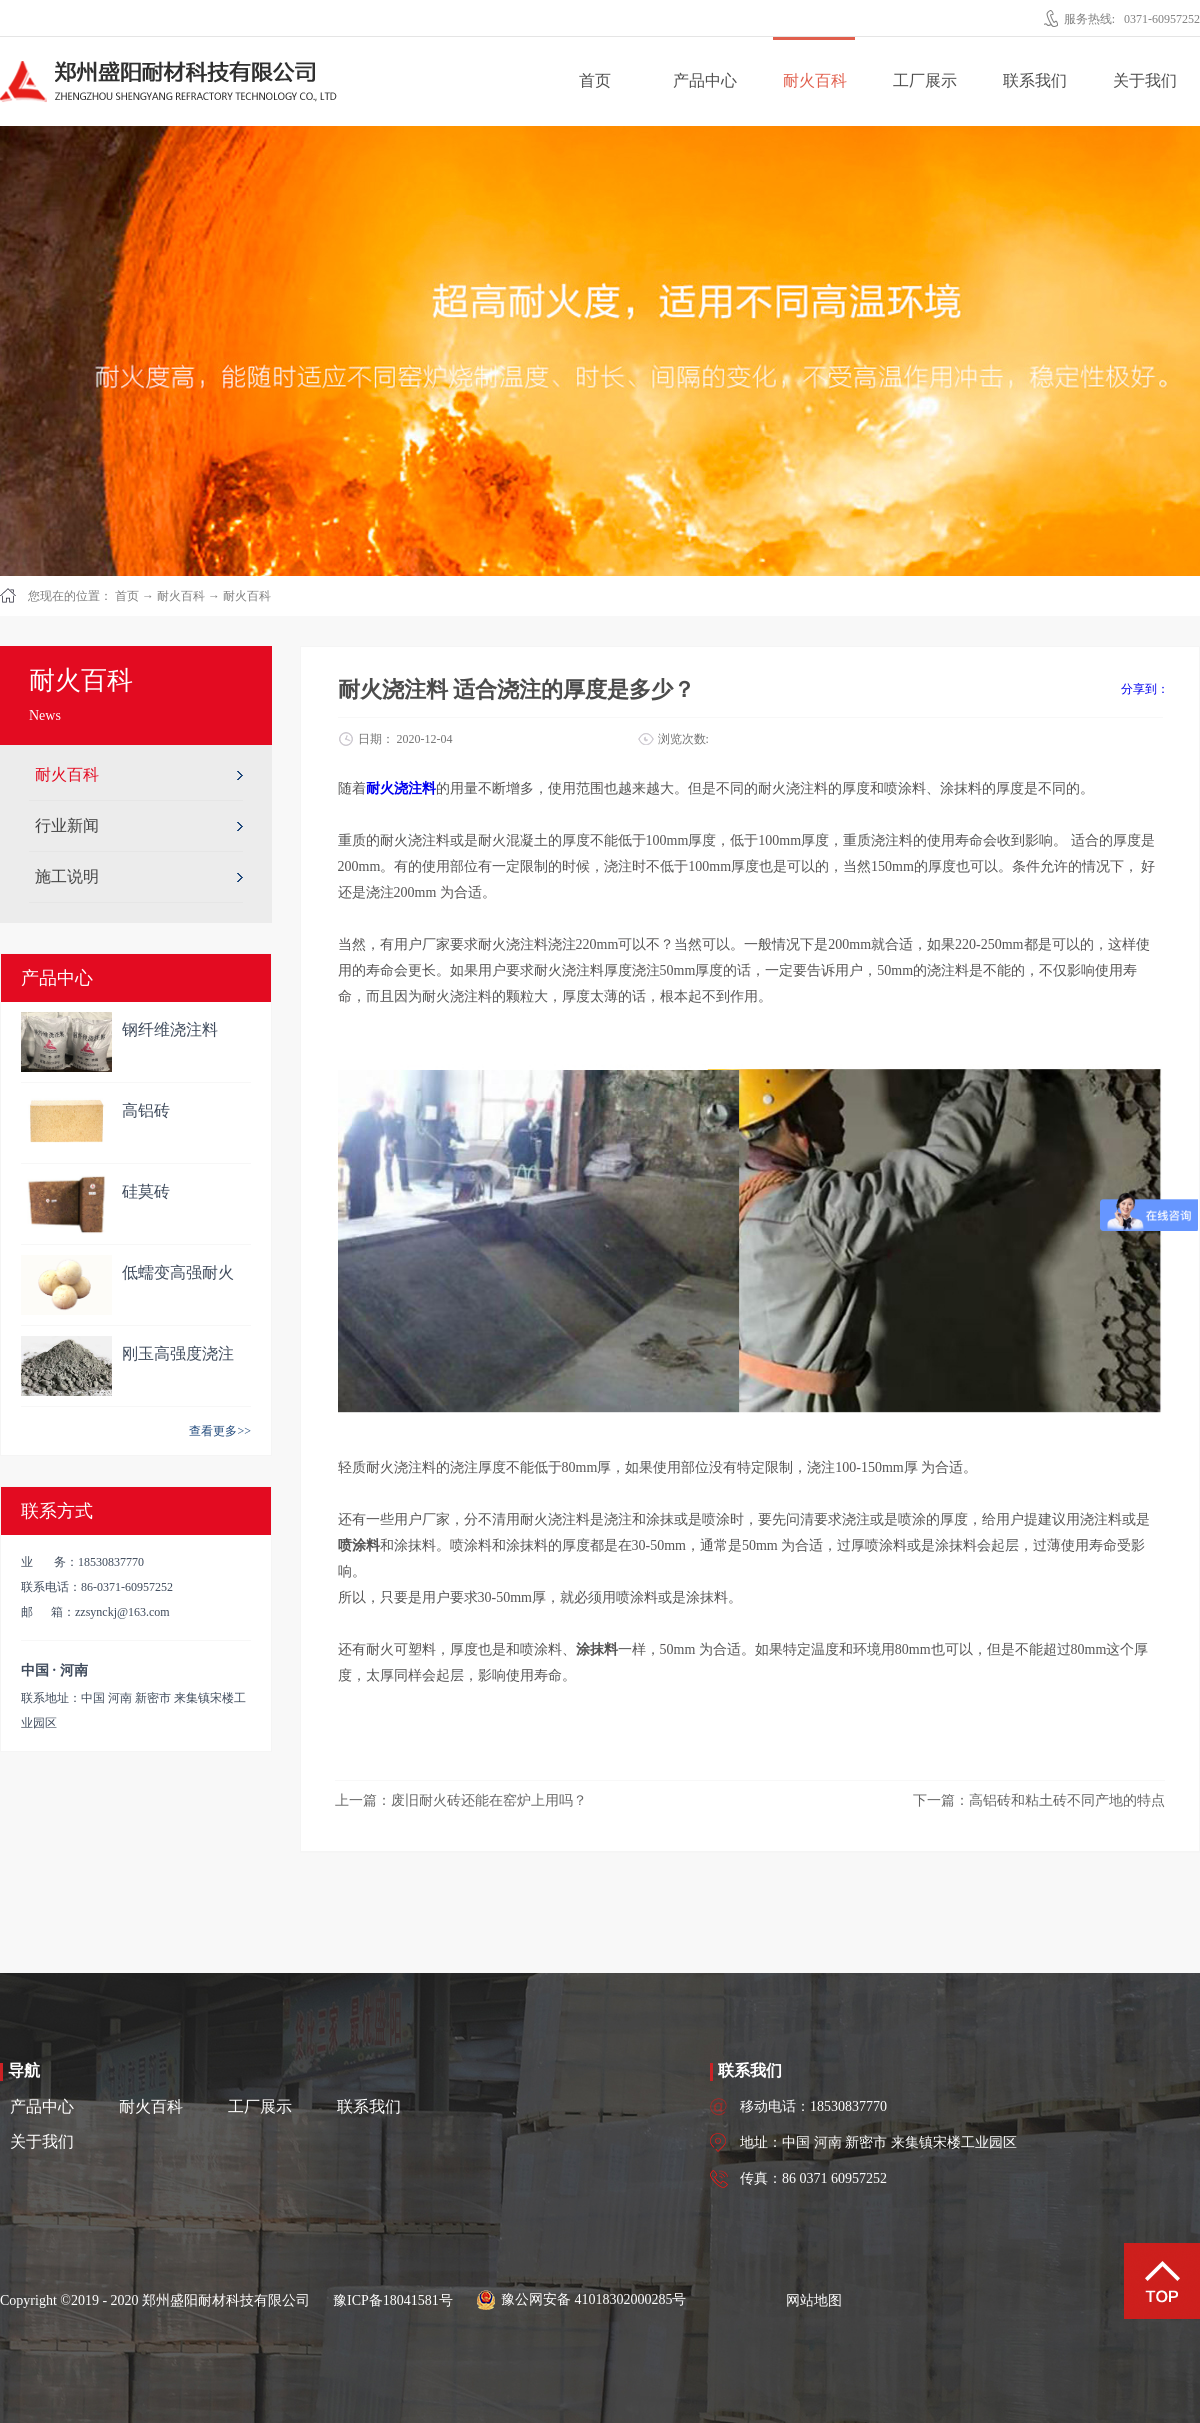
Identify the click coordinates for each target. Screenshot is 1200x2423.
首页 (595, 80)
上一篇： (461, 1800)
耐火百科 (181, 596)
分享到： (1145, 689)
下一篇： (1039, 1800)
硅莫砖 (146, 1191)
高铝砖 (146, 1110)
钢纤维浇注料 (170, 1029)
